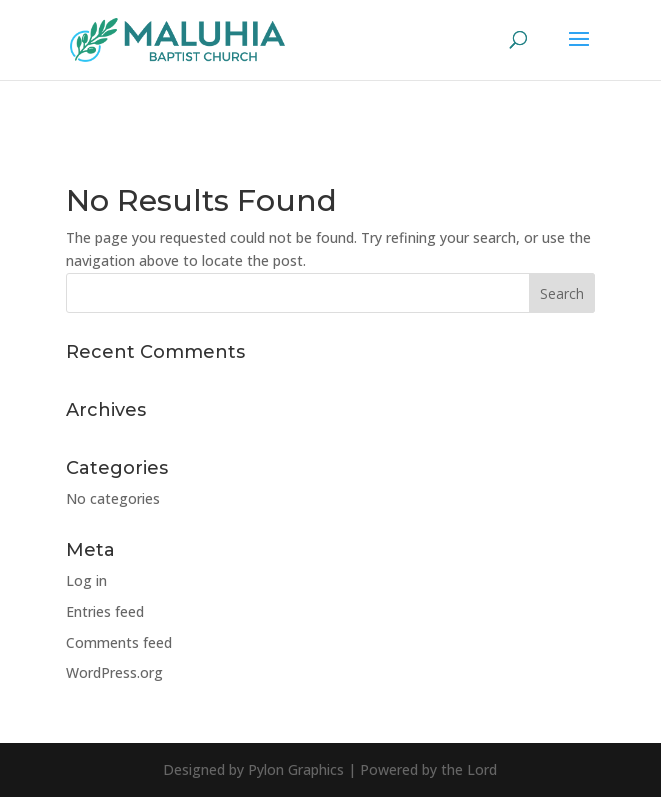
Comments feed (119, 642)
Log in (86, 580)
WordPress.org (114, 672)
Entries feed (105, 611)
